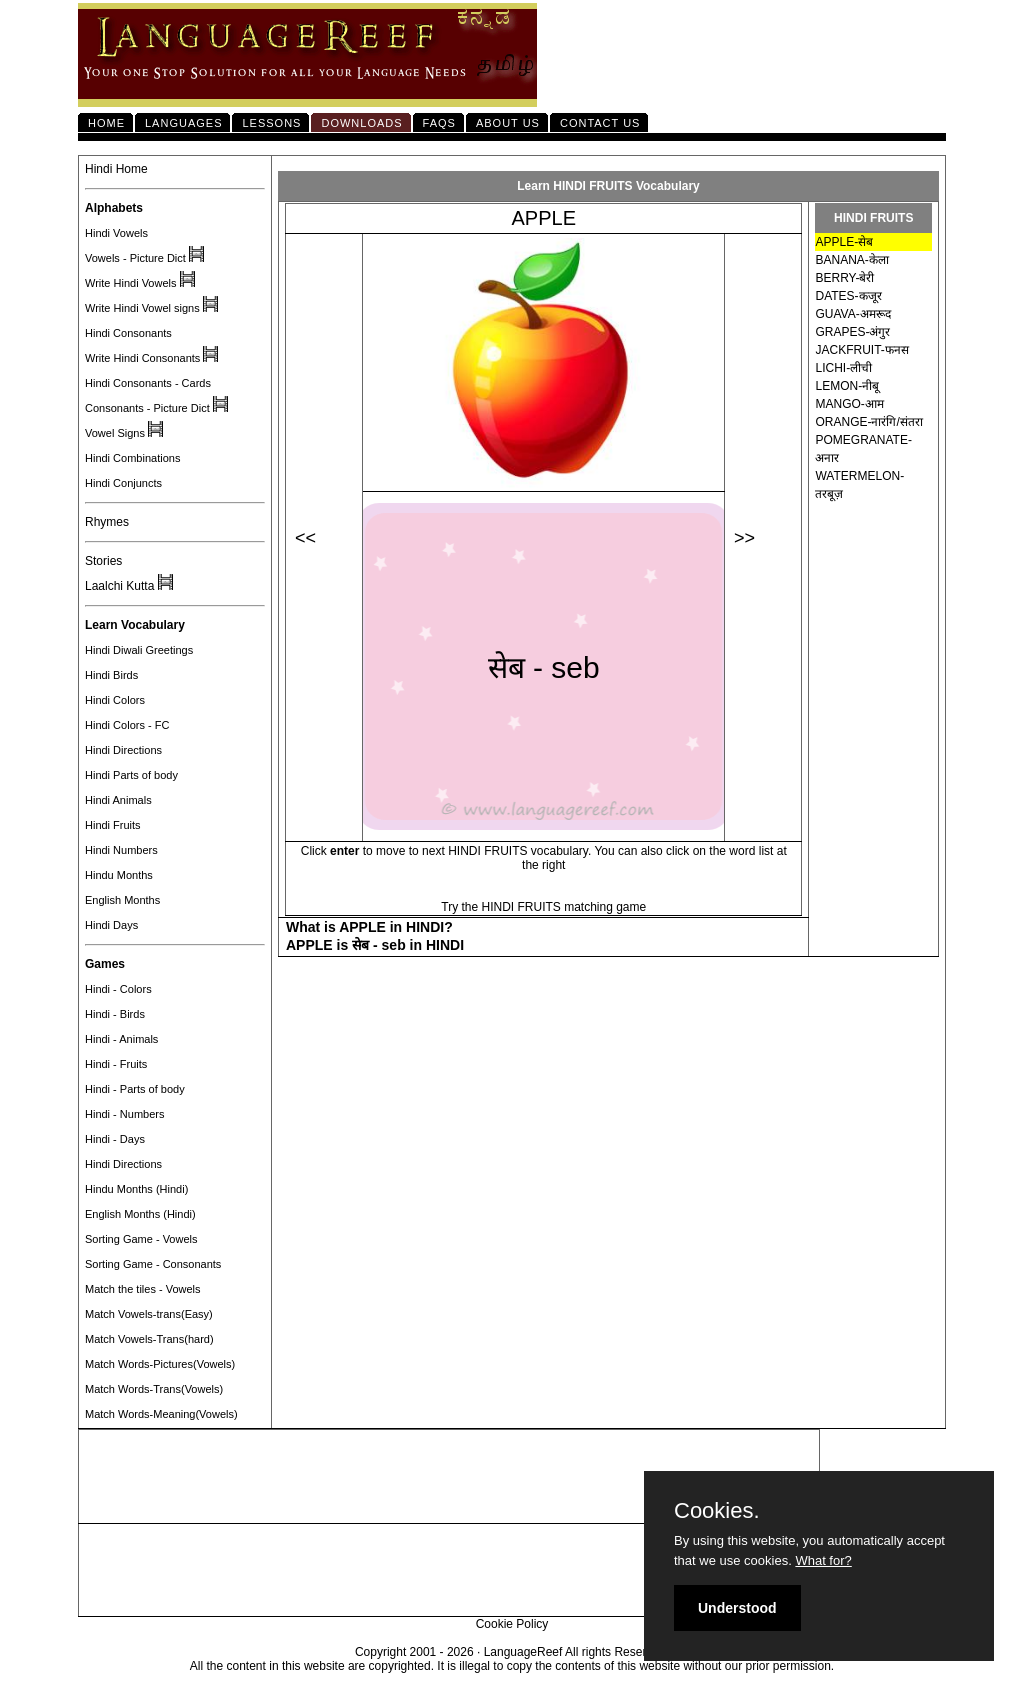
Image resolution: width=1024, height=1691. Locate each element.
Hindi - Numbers (124, 1114)
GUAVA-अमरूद (852, 314)
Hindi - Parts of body (135, 1089)
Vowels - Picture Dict (135, 258)
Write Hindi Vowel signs (142, 308)
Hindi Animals (118, 800)
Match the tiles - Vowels (143, 1289)
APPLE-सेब (844, 242)
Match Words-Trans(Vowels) (154, 1389)
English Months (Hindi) (140, 1214)
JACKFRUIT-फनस (861, 350)
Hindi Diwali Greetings (139, 650)
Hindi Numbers (121, 850)
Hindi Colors (115, 700)
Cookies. (717, 1511)
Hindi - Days (115, 1139)
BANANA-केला (851, 260)
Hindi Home (116, 169)
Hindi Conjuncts (123, 483)
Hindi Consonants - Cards (148, 383)
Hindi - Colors (118, 989)
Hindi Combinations (132, 458)
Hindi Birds (111, 675)
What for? (823, 1560)
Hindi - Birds (115, 1014)
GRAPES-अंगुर (852, 332)
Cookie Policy (512, 1624)
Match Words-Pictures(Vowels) (160, 1364)
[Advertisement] (449, 1477)
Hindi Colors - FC (127, 725)
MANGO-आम (849, 404)
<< (305, 538)
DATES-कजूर (848, 296)
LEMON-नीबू (847, 386)
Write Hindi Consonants (142, 358)
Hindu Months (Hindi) (136, 1189)
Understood (737, 1608)
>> (744, 538)
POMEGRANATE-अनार (863, 449)
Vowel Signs (115, 433)
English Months (122, 900)
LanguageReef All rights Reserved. (576, 1652)
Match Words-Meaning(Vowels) (161, 1414)
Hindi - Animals (121, 1039)
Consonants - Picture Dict (147, 408)
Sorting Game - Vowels (141, 1239)
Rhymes (107, 522)
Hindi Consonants (128, 333)
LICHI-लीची (843, 368)
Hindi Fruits (113, 825)
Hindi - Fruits (116, 1064)
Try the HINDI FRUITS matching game (543, 907)
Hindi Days (111, 925)
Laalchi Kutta (119, 586)
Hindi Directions (123, 750)
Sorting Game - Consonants (153, 1264)
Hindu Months (119, 875)
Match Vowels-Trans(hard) (149, 1339)
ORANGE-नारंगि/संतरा (868, 422)
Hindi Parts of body (131, 775)
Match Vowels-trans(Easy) (149, 1314)
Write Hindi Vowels (131, 283)
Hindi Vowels (116, 233)
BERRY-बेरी (844, 278)
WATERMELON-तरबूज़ (859, 485)
